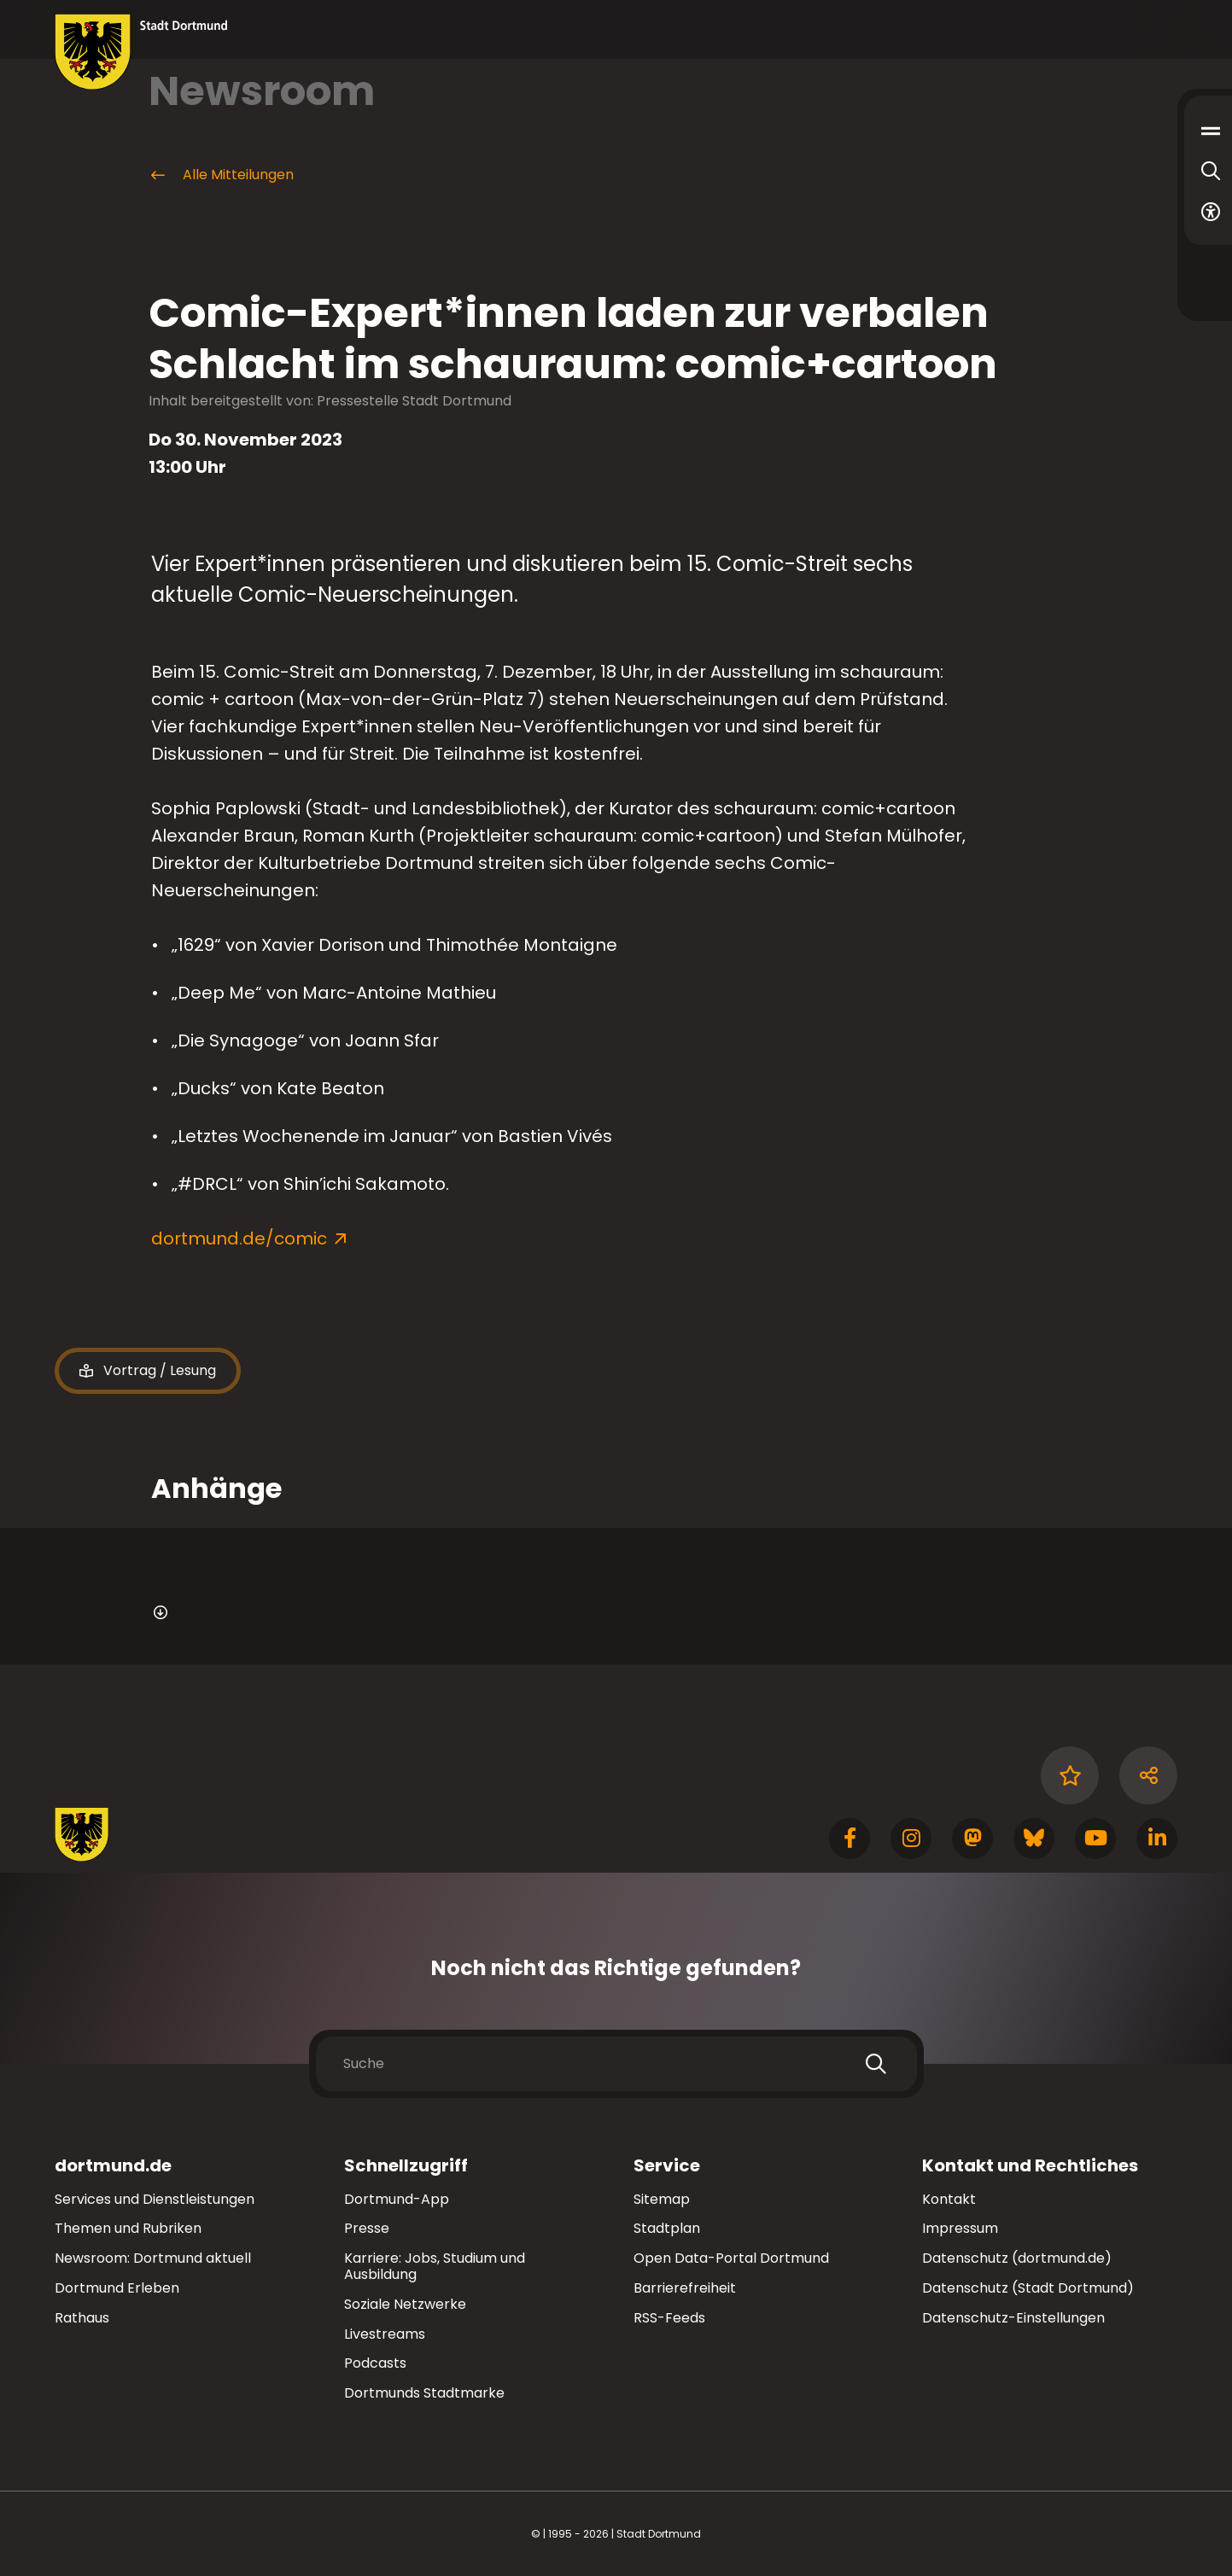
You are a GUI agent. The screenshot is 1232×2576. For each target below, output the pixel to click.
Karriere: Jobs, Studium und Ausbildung (434, 2266)
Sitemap (662, 2199)
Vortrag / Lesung (147, 1371)
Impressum (960, 2228)
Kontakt (949, 2199)
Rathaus (82, 2318)
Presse (366, 2228)
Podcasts (375, 2363)
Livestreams (384, 2334)
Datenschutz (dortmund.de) (1017, 2258)
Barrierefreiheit (685, 2288)
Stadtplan (667, 2228)
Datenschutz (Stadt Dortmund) (1028, 2288)
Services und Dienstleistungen (154, 2199)
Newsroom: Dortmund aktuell (153, 2258)
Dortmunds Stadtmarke (424, 2393)
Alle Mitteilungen (221, 175)
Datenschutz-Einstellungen (1013, 2319)
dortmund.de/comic (239, 1238)
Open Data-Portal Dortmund (731, 2258)
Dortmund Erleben (117, 2288)
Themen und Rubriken (128, 2228)
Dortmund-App (396, 2199)
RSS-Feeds (669, 2318)
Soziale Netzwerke (405, 2304)
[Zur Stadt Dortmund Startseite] (141, 52)
